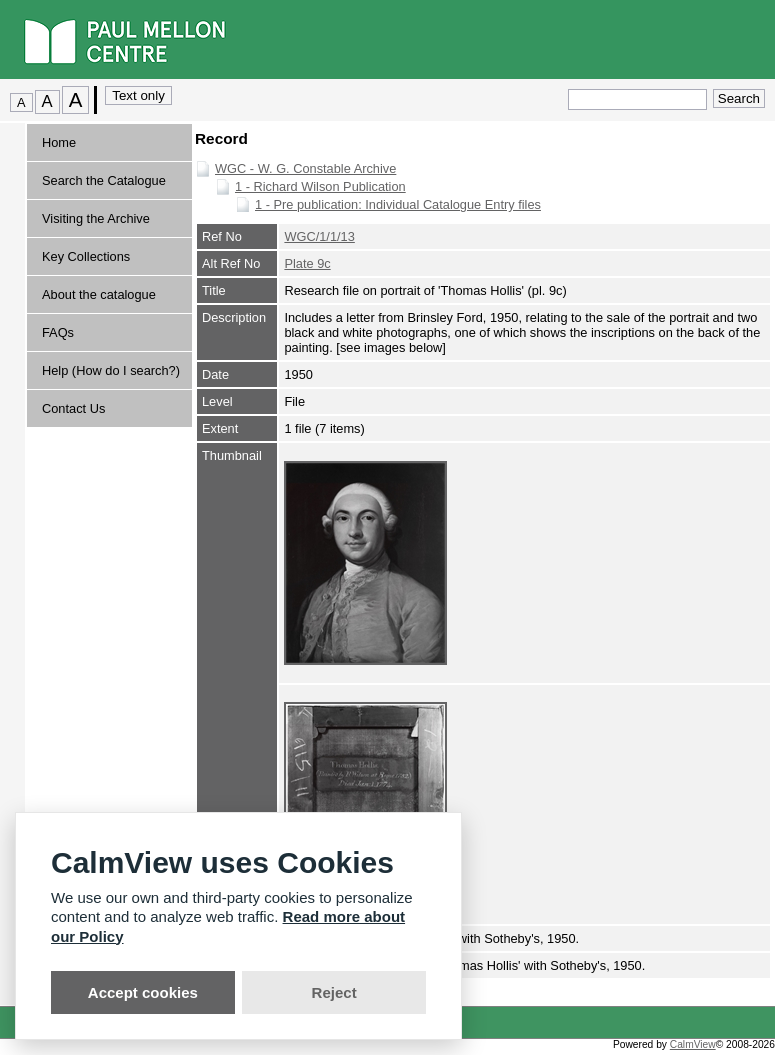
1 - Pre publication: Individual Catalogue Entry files (398, 204)
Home (59, 142)
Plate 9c (307, 263)
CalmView (693, 1044)
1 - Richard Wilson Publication (320, 186)
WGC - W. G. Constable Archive (305, 168)
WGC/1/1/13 (319, 236)
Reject (334, 992)
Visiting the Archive (96, 218)
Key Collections (86, 256)
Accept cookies (143, 992)
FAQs (58, 332)
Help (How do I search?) (111, 370)
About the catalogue (99, 294)
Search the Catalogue (104, 180)
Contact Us (73, 408)
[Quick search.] (637, 99)
